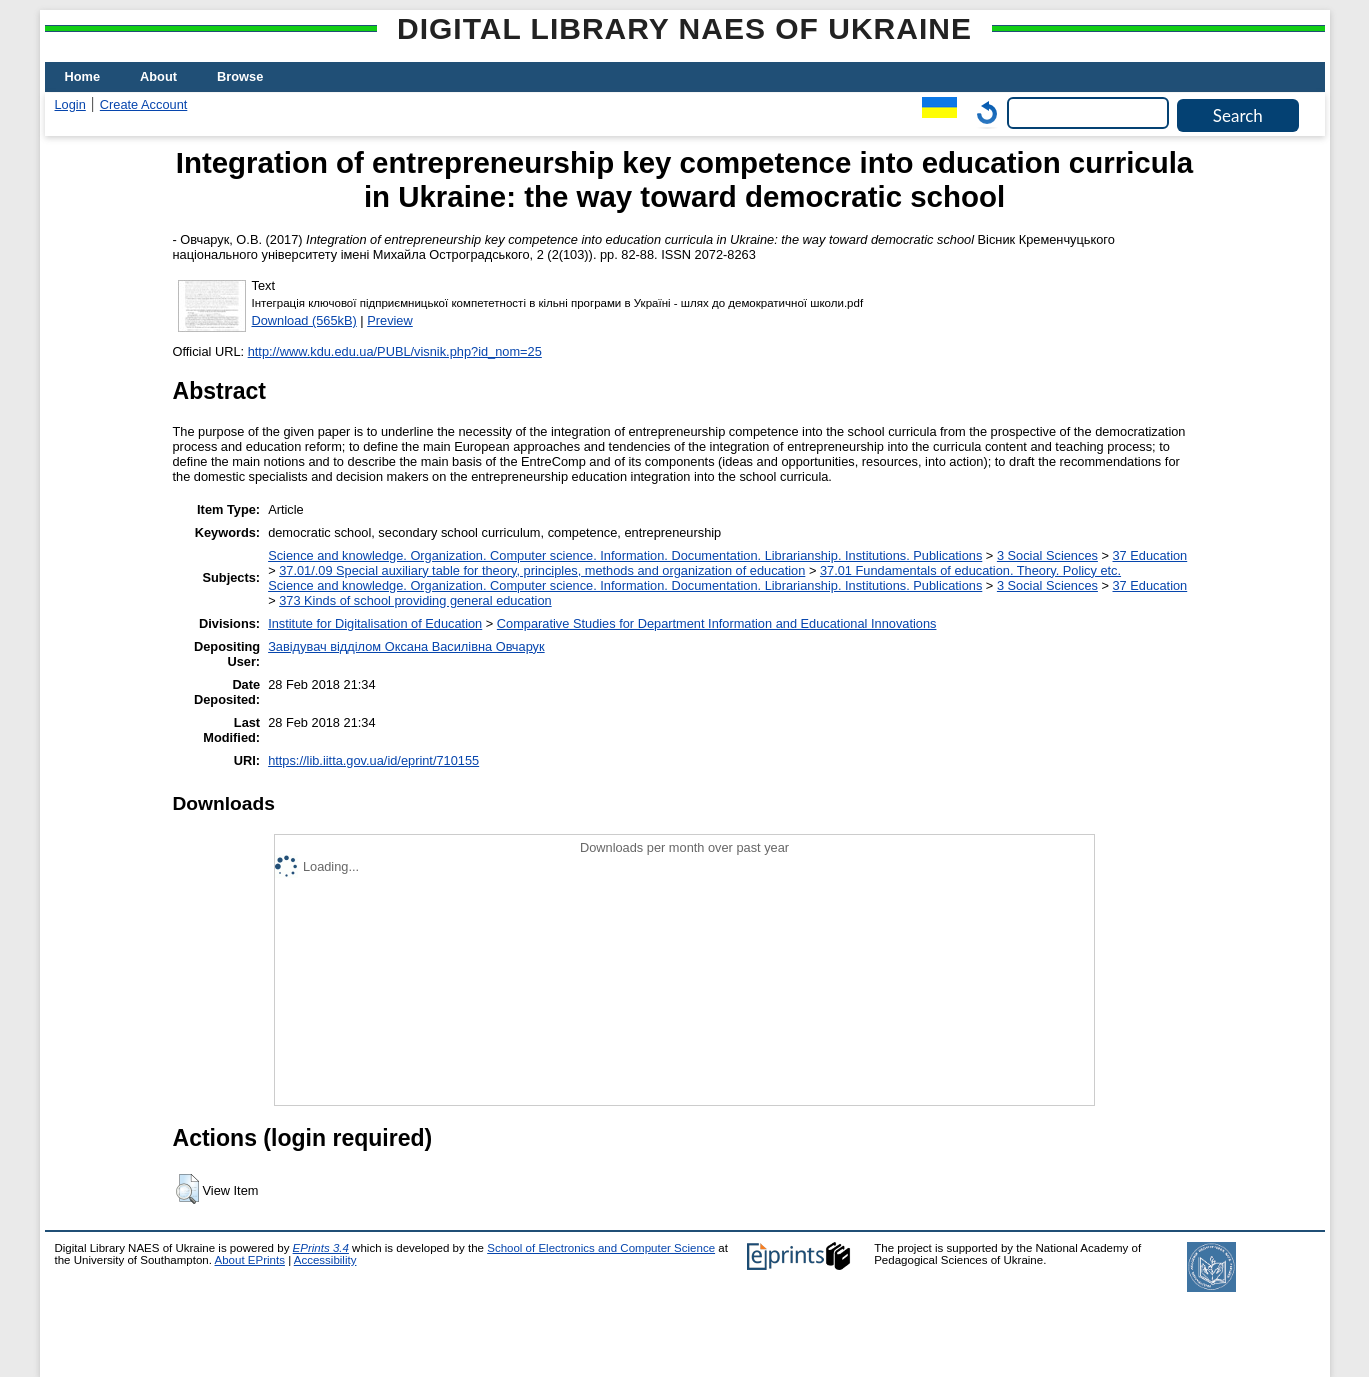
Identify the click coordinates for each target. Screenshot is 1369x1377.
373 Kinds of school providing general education (415, 600)
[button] (187, 1189)
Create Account (144, 104)
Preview (390, 320)
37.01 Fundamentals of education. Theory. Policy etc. (970, 570)
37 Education (1150, 555)
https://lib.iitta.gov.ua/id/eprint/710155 (373, 760)
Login (70, 104)
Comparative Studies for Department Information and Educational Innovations (717, 623)
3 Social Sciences (1047, 555)
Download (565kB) (304, 320)
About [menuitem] (158, 76)
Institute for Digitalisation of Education (375, 623)
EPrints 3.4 (321, 1248)
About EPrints (250, 1260)
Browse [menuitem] (240, 76)
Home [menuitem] (83, 76)
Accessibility (325, 1260)
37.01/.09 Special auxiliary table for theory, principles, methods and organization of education (542, 570)
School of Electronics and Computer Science (601, 1248)
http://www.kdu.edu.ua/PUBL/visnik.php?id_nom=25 (395, 351)
